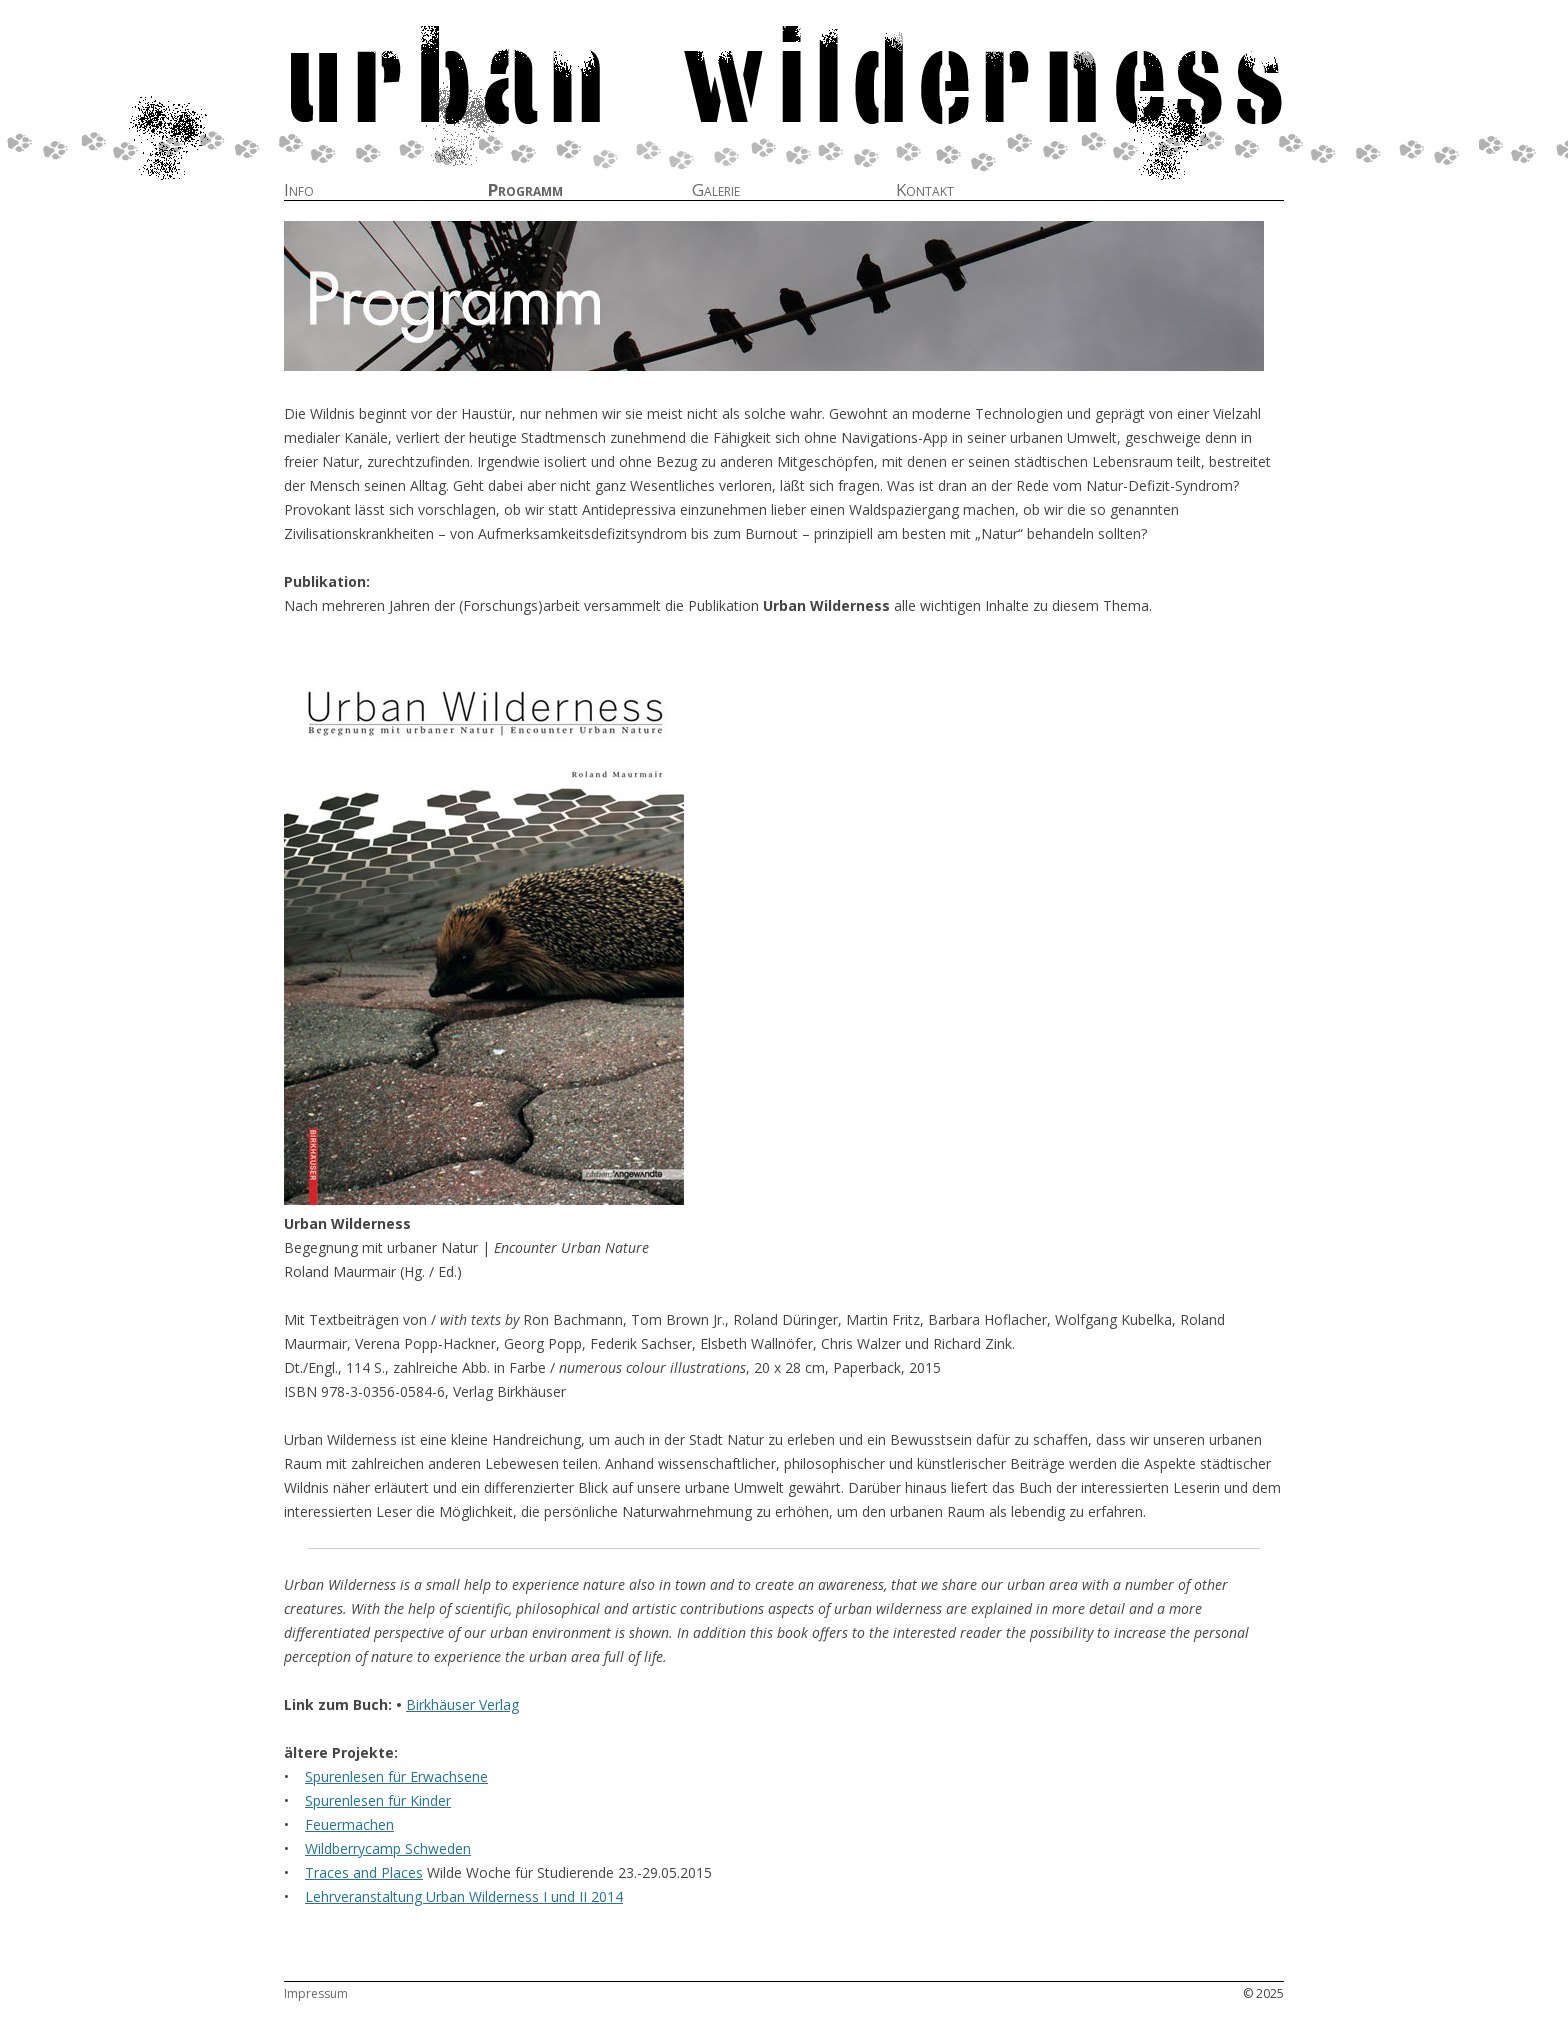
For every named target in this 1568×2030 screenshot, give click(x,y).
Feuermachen (349, 1824)
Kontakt (925, 190)
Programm (525, 190)
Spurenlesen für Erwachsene (396, 1776)
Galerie (716, 190)
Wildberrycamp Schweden (388, 1848)
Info (299, 190)
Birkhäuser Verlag (462, 1704)
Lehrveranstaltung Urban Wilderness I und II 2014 (464, 1896)
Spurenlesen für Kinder (378, 1800)
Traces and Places (364, 1872)
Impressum (316, 1993)
